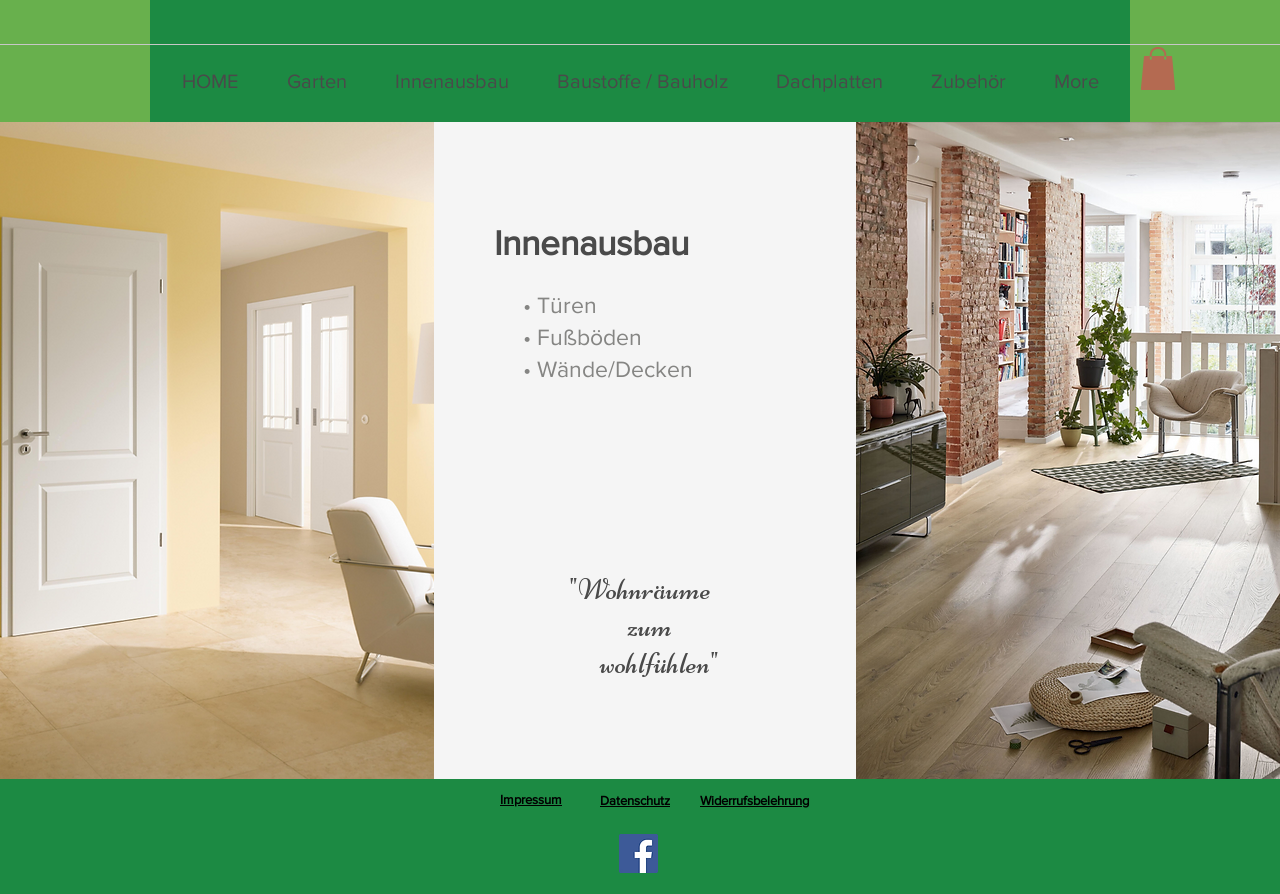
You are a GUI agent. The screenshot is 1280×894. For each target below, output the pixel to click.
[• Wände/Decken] (608, 369)
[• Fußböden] (582, 337)
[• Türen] (560, 305)
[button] (1158, 68)
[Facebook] (638, 853)
